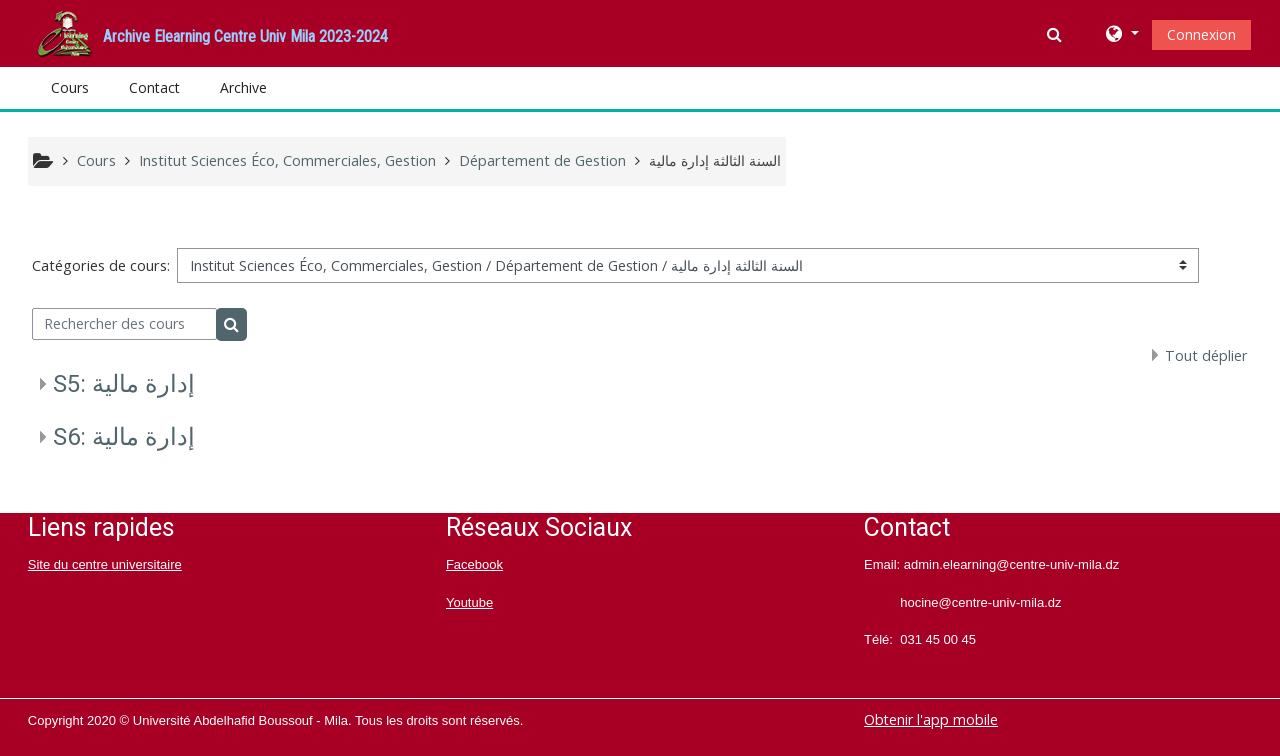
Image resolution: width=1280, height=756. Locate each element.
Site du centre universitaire (105, 564)
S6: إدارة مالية (124, 437)
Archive (243, 87)
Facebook (474, 564)
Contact (154, 87)
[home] (65, 31)
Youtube (469, 602)
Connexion (1201, 34)
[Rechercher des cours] (124, 324)
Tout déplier (1206, 355)
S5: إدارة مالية (124, 384)
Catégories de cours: (101, 265)
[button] (1056, 34)
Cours (70, 87)
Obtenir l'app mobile (931, 719)
